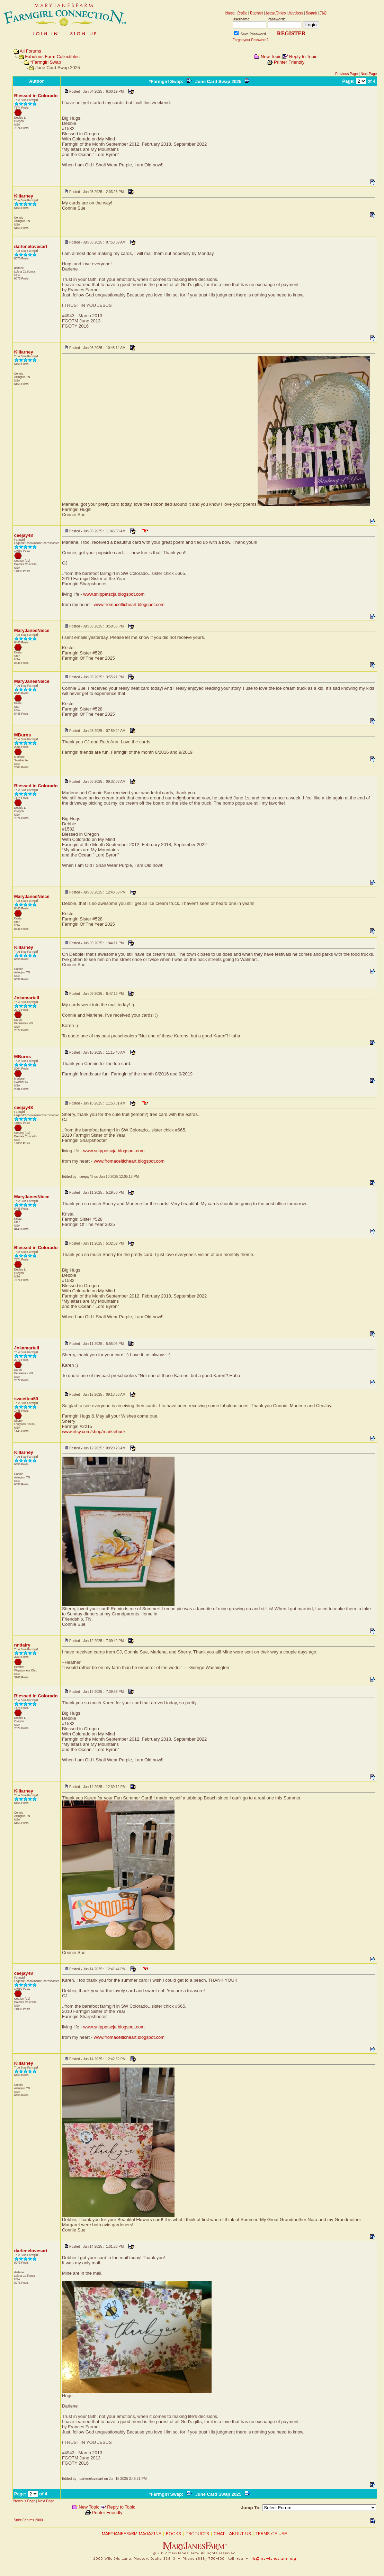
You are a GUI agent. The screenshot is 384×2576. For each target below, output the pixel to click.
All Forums (30, 51)
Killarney (23, 196)
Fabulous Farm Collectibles (52, 56)
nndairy (22, 1645)
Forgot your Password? (250, 40)
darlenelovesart (30, 246)
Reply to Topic (303, 56)
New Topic (271, 56)
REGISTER (291, 33)
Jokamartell (26, 997)
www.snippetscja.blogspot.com (113, 594)
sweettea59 (26, 1398)
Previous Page (346, 74)
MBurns (22, 734)
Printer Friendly (289, 62)
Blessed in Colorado (36, 95)
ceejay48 (23, 535)
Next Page (369, 74)
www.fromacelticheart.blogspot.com (129, 604)
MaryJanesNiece (32, 630)
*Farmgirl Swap (45, 62)
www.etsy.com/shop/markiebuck (94, 1431)
